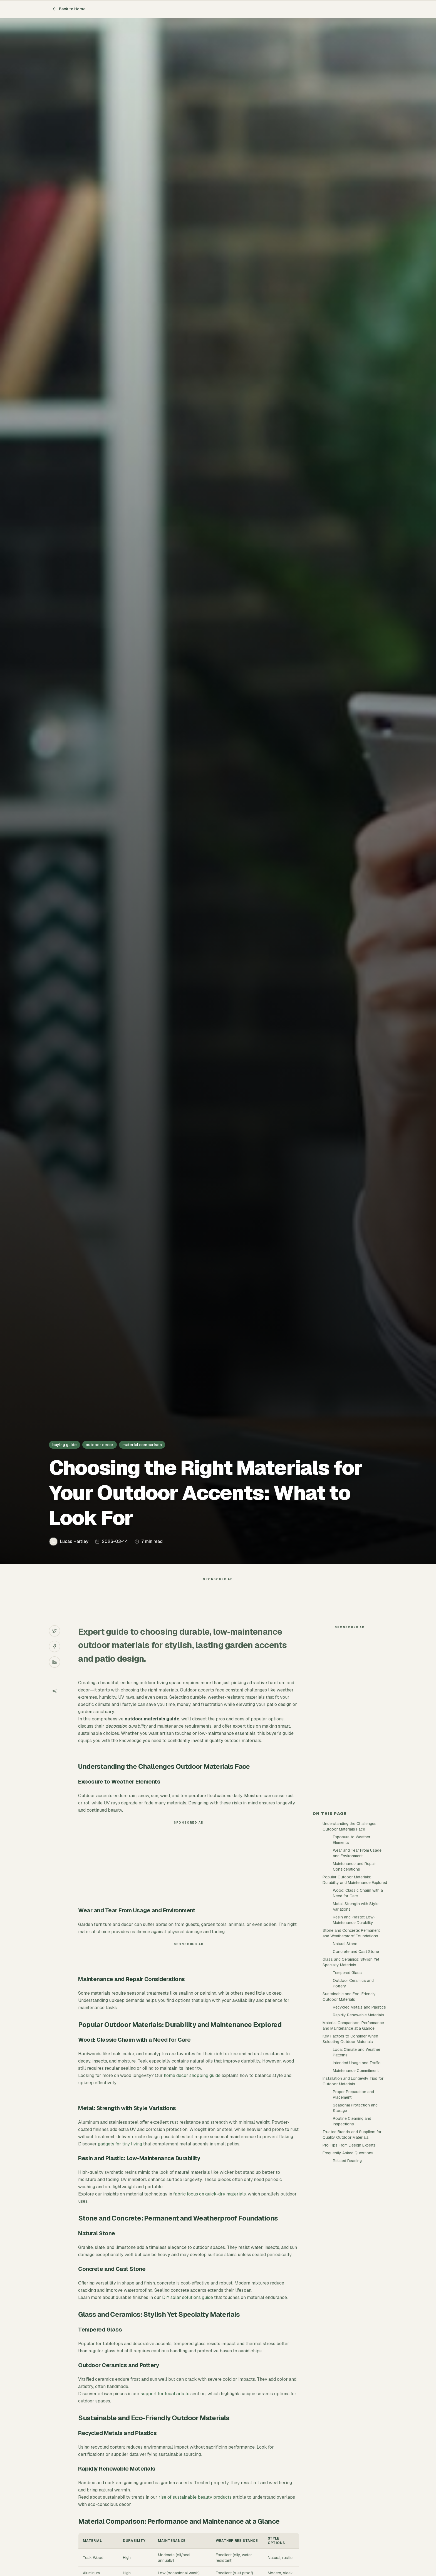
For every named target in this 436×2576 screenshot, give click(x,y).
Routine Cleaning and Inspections (352, 2121)
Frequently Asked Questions (348, 2152)
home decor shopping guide (192, 2075)
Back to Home (69, 8)
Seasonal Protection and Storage (355, 2108)
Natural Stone (345, 1943)
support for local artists (165, 2394)
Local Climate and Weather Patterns (356, 2052)
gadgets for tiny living (120, 2144)
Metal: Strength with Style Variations (355, 1906)
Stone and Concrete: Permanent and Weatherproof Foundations (351, 1933)
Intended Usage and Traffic (356, 2062)
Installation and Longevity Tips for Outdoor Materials (353, 2081)
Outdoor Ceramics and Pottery (353, 1983)
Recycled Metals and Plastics (359, 2007)
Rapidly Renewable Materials (358, 2014)
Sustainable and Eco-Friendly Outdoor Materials (349, 1996)
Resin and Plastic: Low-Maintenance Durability (354, 1920)
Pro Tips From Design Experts (349, 2145)
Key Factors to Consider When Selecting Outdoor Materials (350, 2039)
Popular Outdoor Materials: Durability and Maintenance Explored (355, 1879)
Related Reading (347, 2160)
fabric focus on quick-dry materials (209, 2194)
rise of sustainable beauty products (195, 2497)
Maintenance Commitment (356, 2070)
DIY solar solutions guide (187, 2297)
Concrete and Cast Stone (356, 1951)
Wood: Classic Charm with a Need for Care (358, 1893)
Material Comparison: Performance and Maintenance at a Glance (353, 2025)
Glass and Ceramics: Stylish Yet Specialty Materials (351, 1962)
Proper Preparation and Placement (353, 2094)
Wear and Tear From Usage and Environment (357, 1853)
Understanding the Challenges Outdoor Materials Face (349, 1826)
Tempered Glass (347, 1972)
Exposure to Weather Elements (351, 1839)
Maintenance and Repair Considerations (354, 1866)
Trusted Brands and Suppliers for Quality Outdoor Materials (352, 2134)
